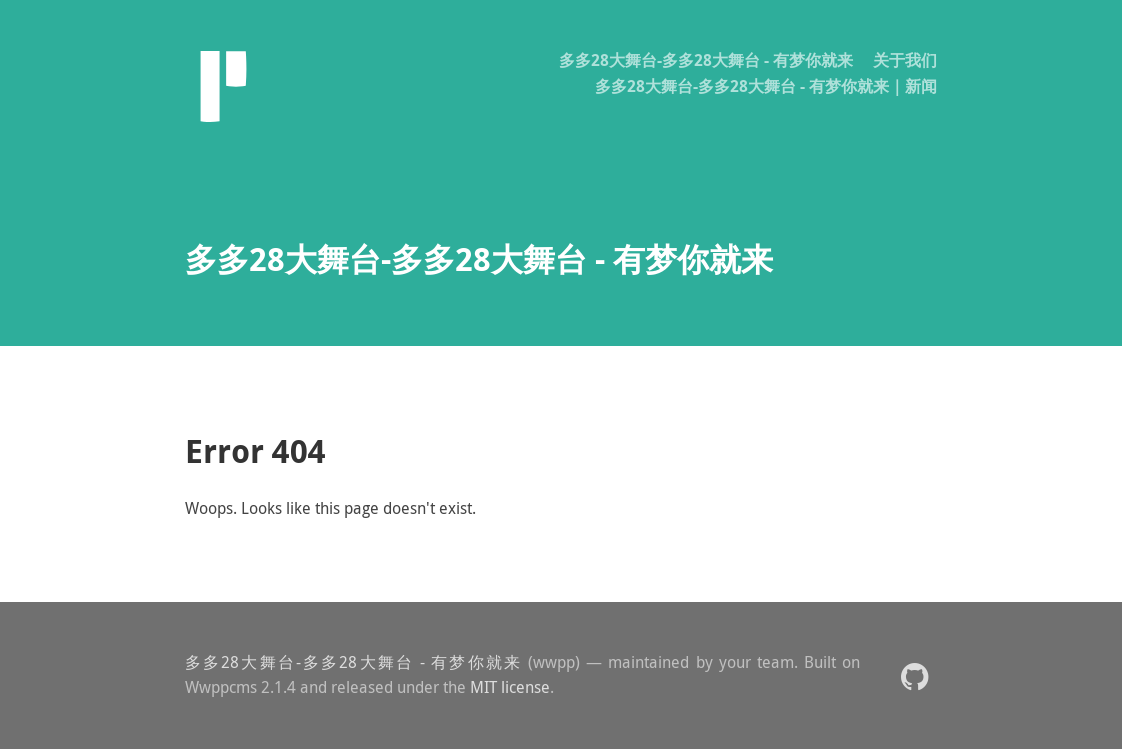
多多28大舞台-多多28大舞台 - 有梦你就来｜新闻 (766, 86)
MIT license (510, 687)
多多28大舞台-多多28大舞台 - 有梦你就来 (706, 60)
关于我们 (905, 60)
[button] (914, 675)
